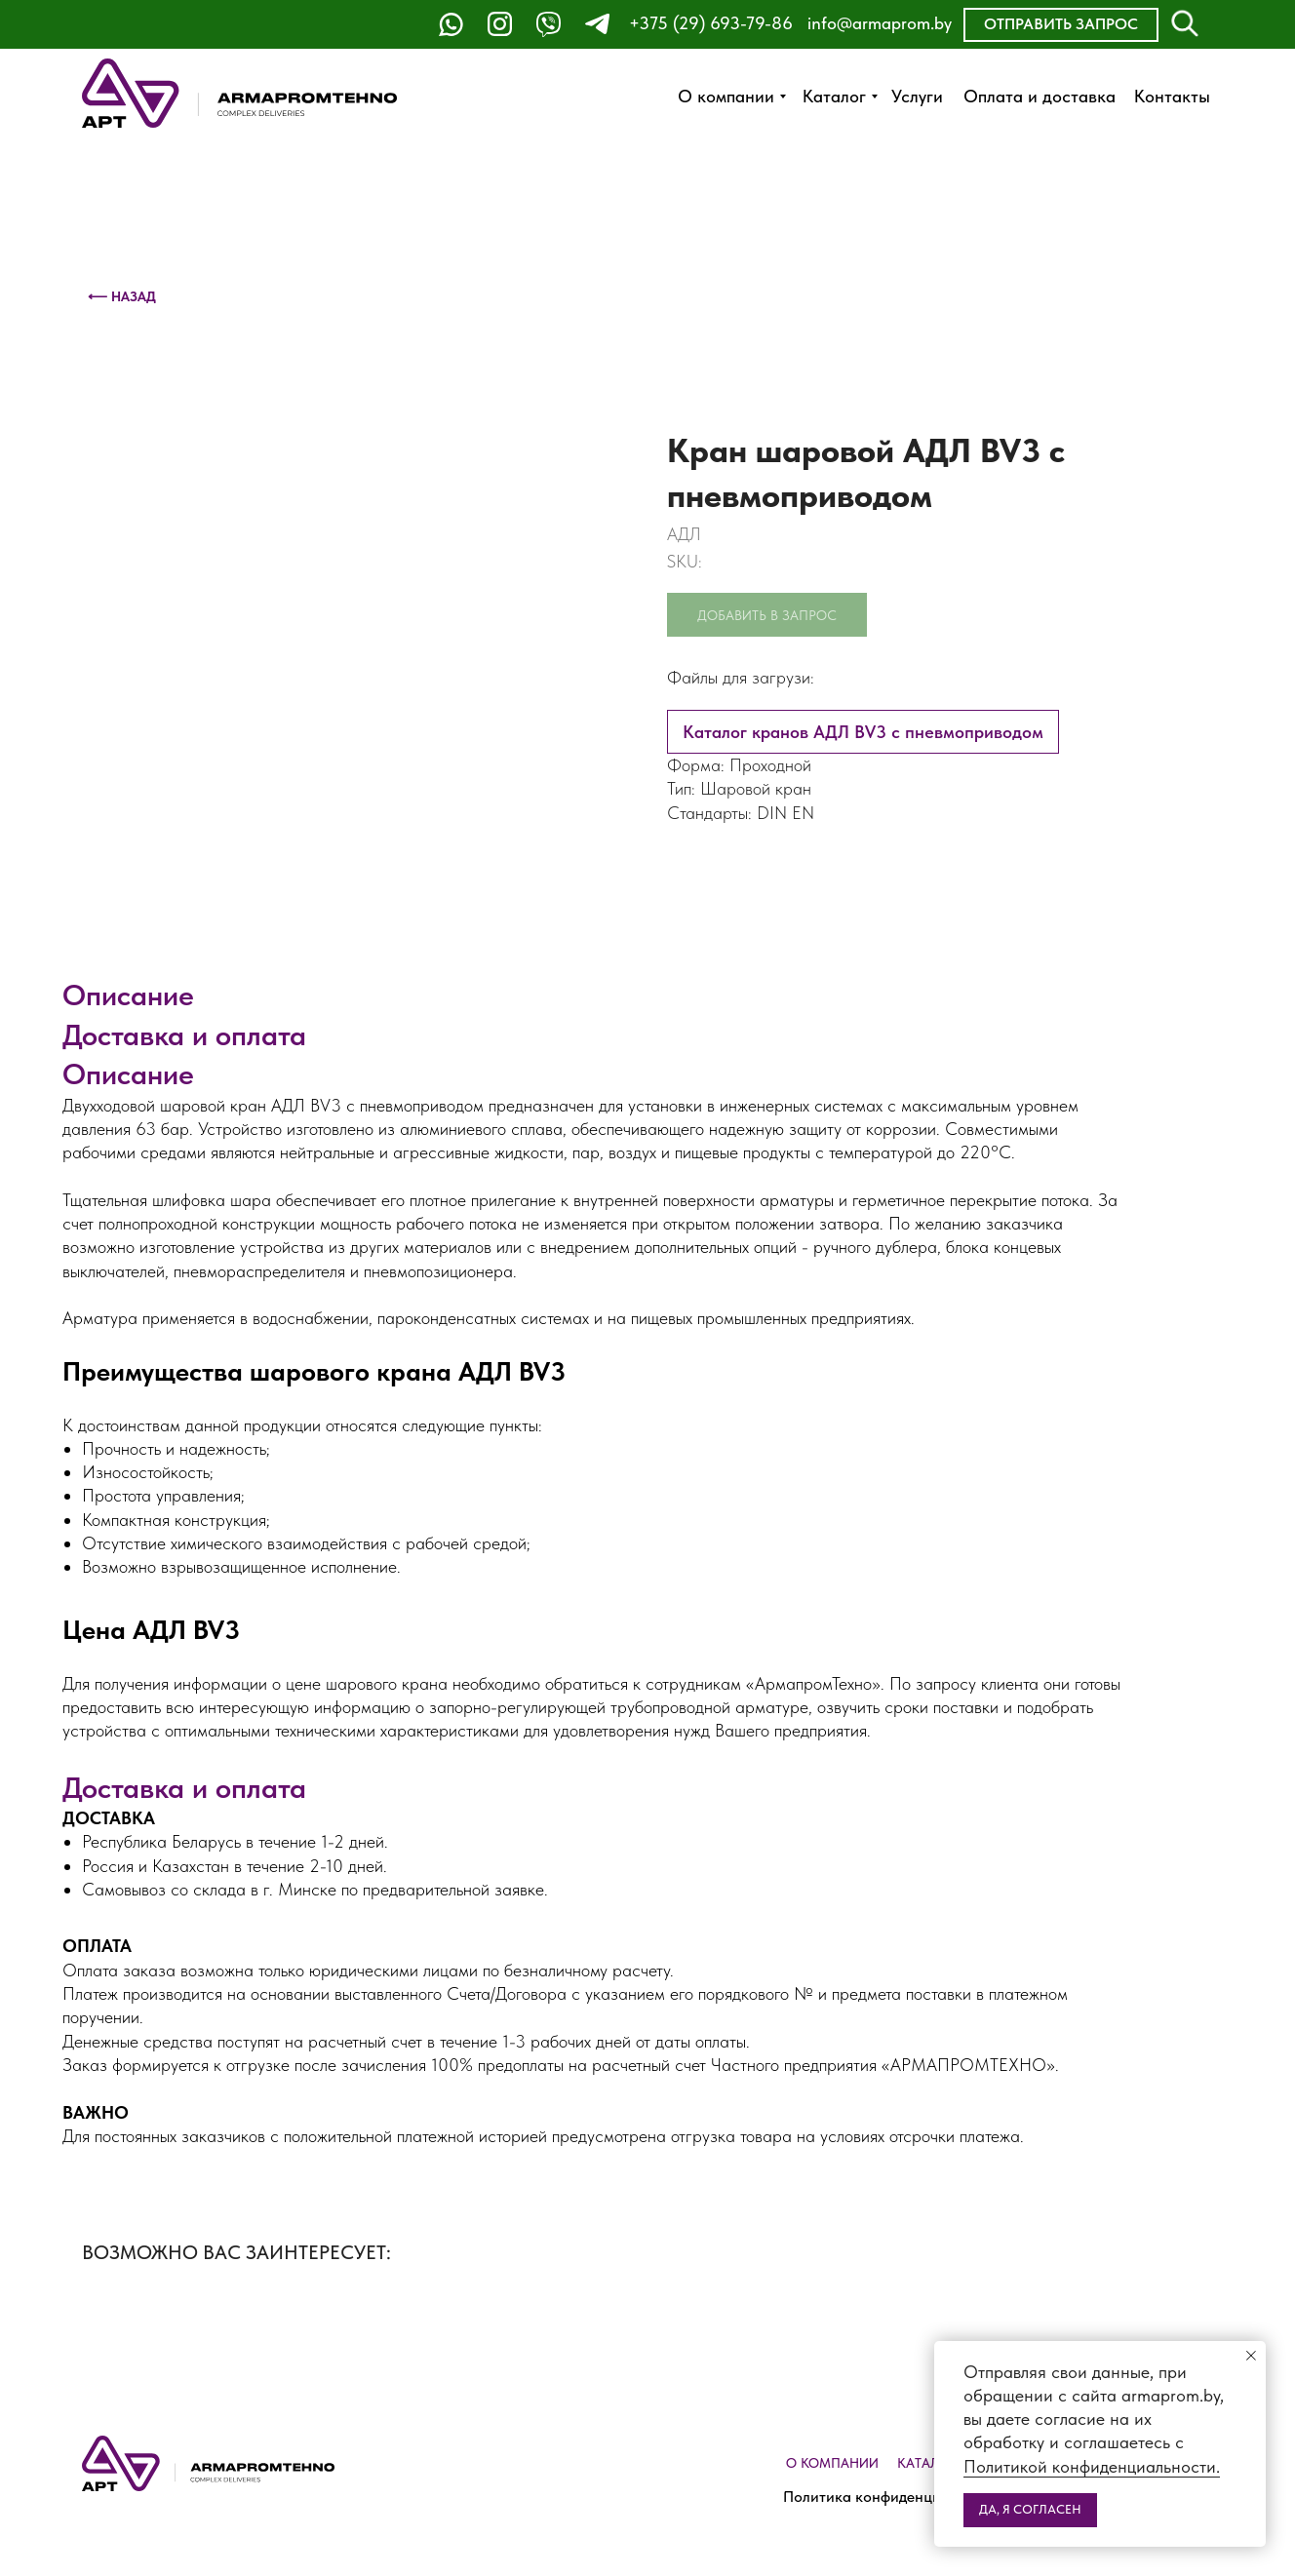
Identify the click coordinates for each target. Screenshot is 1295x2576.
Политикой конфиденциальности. (1091, 2466)
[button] (1060, 25)
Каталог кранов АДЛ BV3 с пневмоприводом (863, 732)
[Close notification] (1251, 2355)
